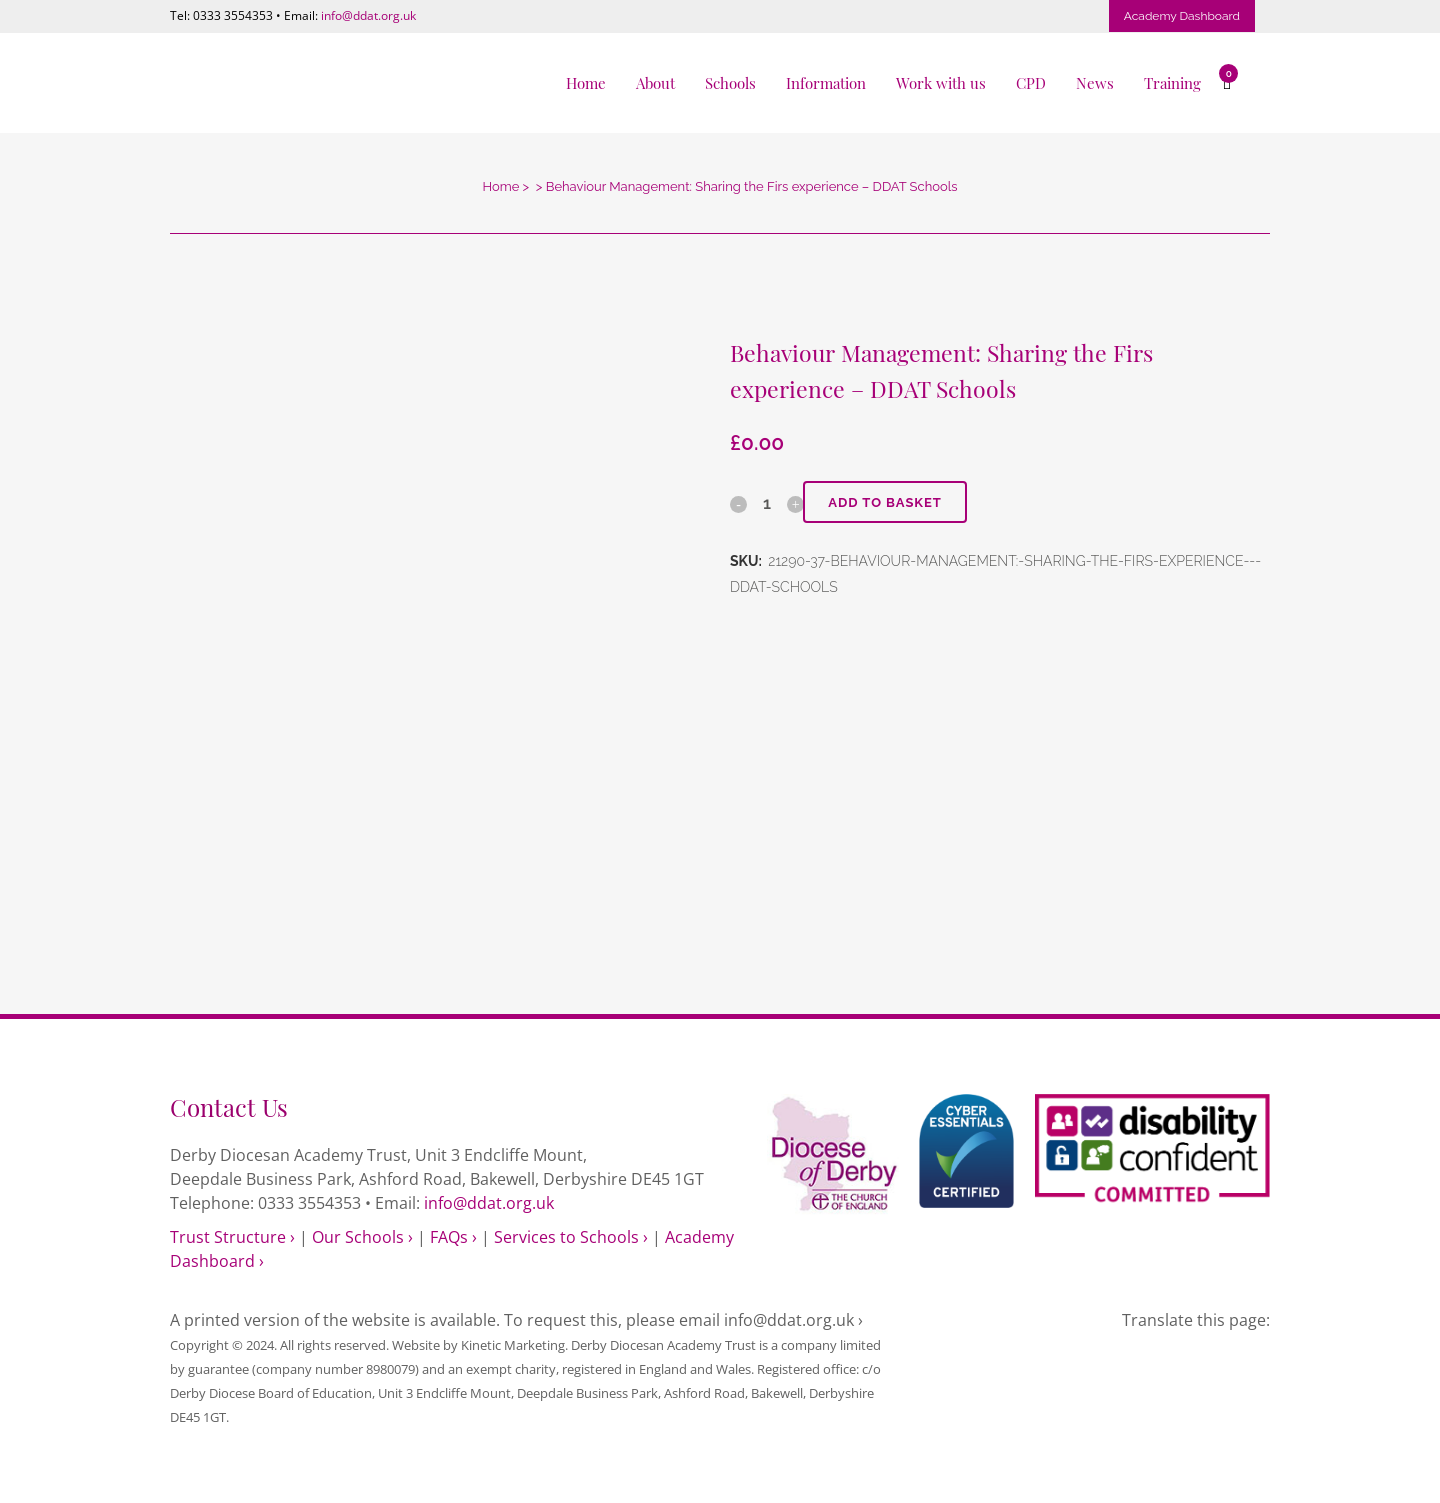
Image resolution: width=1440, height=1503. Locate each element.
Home (500, 186)
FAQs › (453, 1237)
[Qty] (767, 503)
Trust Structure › (232, 1237)
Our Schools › (362, 1237)
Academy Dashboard (1182, 16)
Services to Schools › (571, 1237)
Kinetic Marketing (513, 1345)
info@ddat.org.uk (368, 15)
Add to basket (885, 502)
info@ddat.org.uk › (793, 1320)
